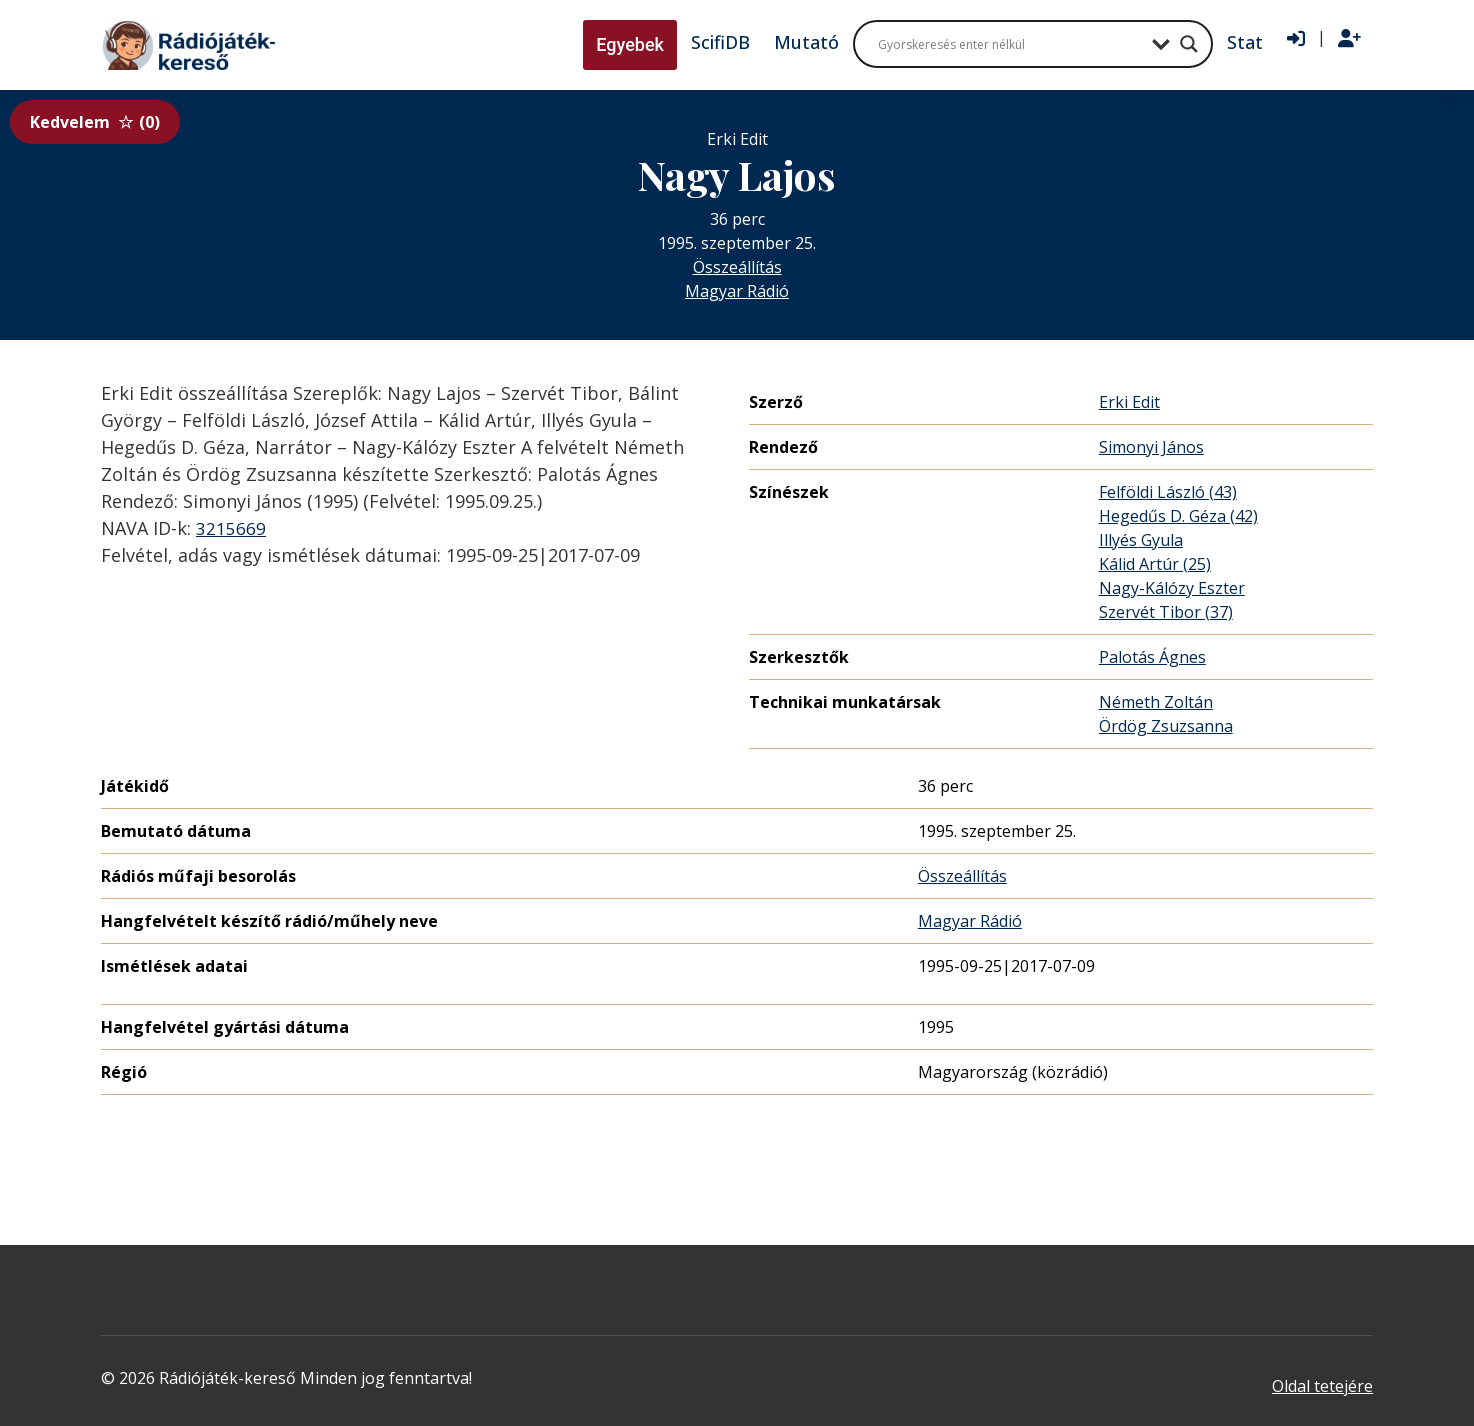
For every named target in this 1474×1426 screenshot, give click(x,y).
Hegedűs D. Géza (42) (1178, 516)
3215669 (231, 528)
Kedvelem (95, 122)
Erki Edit (1129, 402)
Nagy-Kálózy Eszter (1172, 588)
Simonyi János (1151, 447)
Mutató (806, 42)
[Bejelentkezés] (1296, 39)
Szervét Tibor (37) (1166, 612)
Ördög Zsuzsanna (1166, 726)
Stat (1245, 42)
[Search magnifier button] (1189, 44)
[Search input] (1010, 44)
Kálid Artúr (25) (1155, 564)
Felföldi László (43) (1168, 492)
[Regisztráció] (1349, 39)
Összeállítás (737, 267)
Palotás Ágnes (1152, 657)
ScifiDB (720, 42)
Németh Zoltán (1156, 702)
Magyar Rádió (737, 291)
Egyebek (630, 44)
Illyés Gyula (1141, 540)
